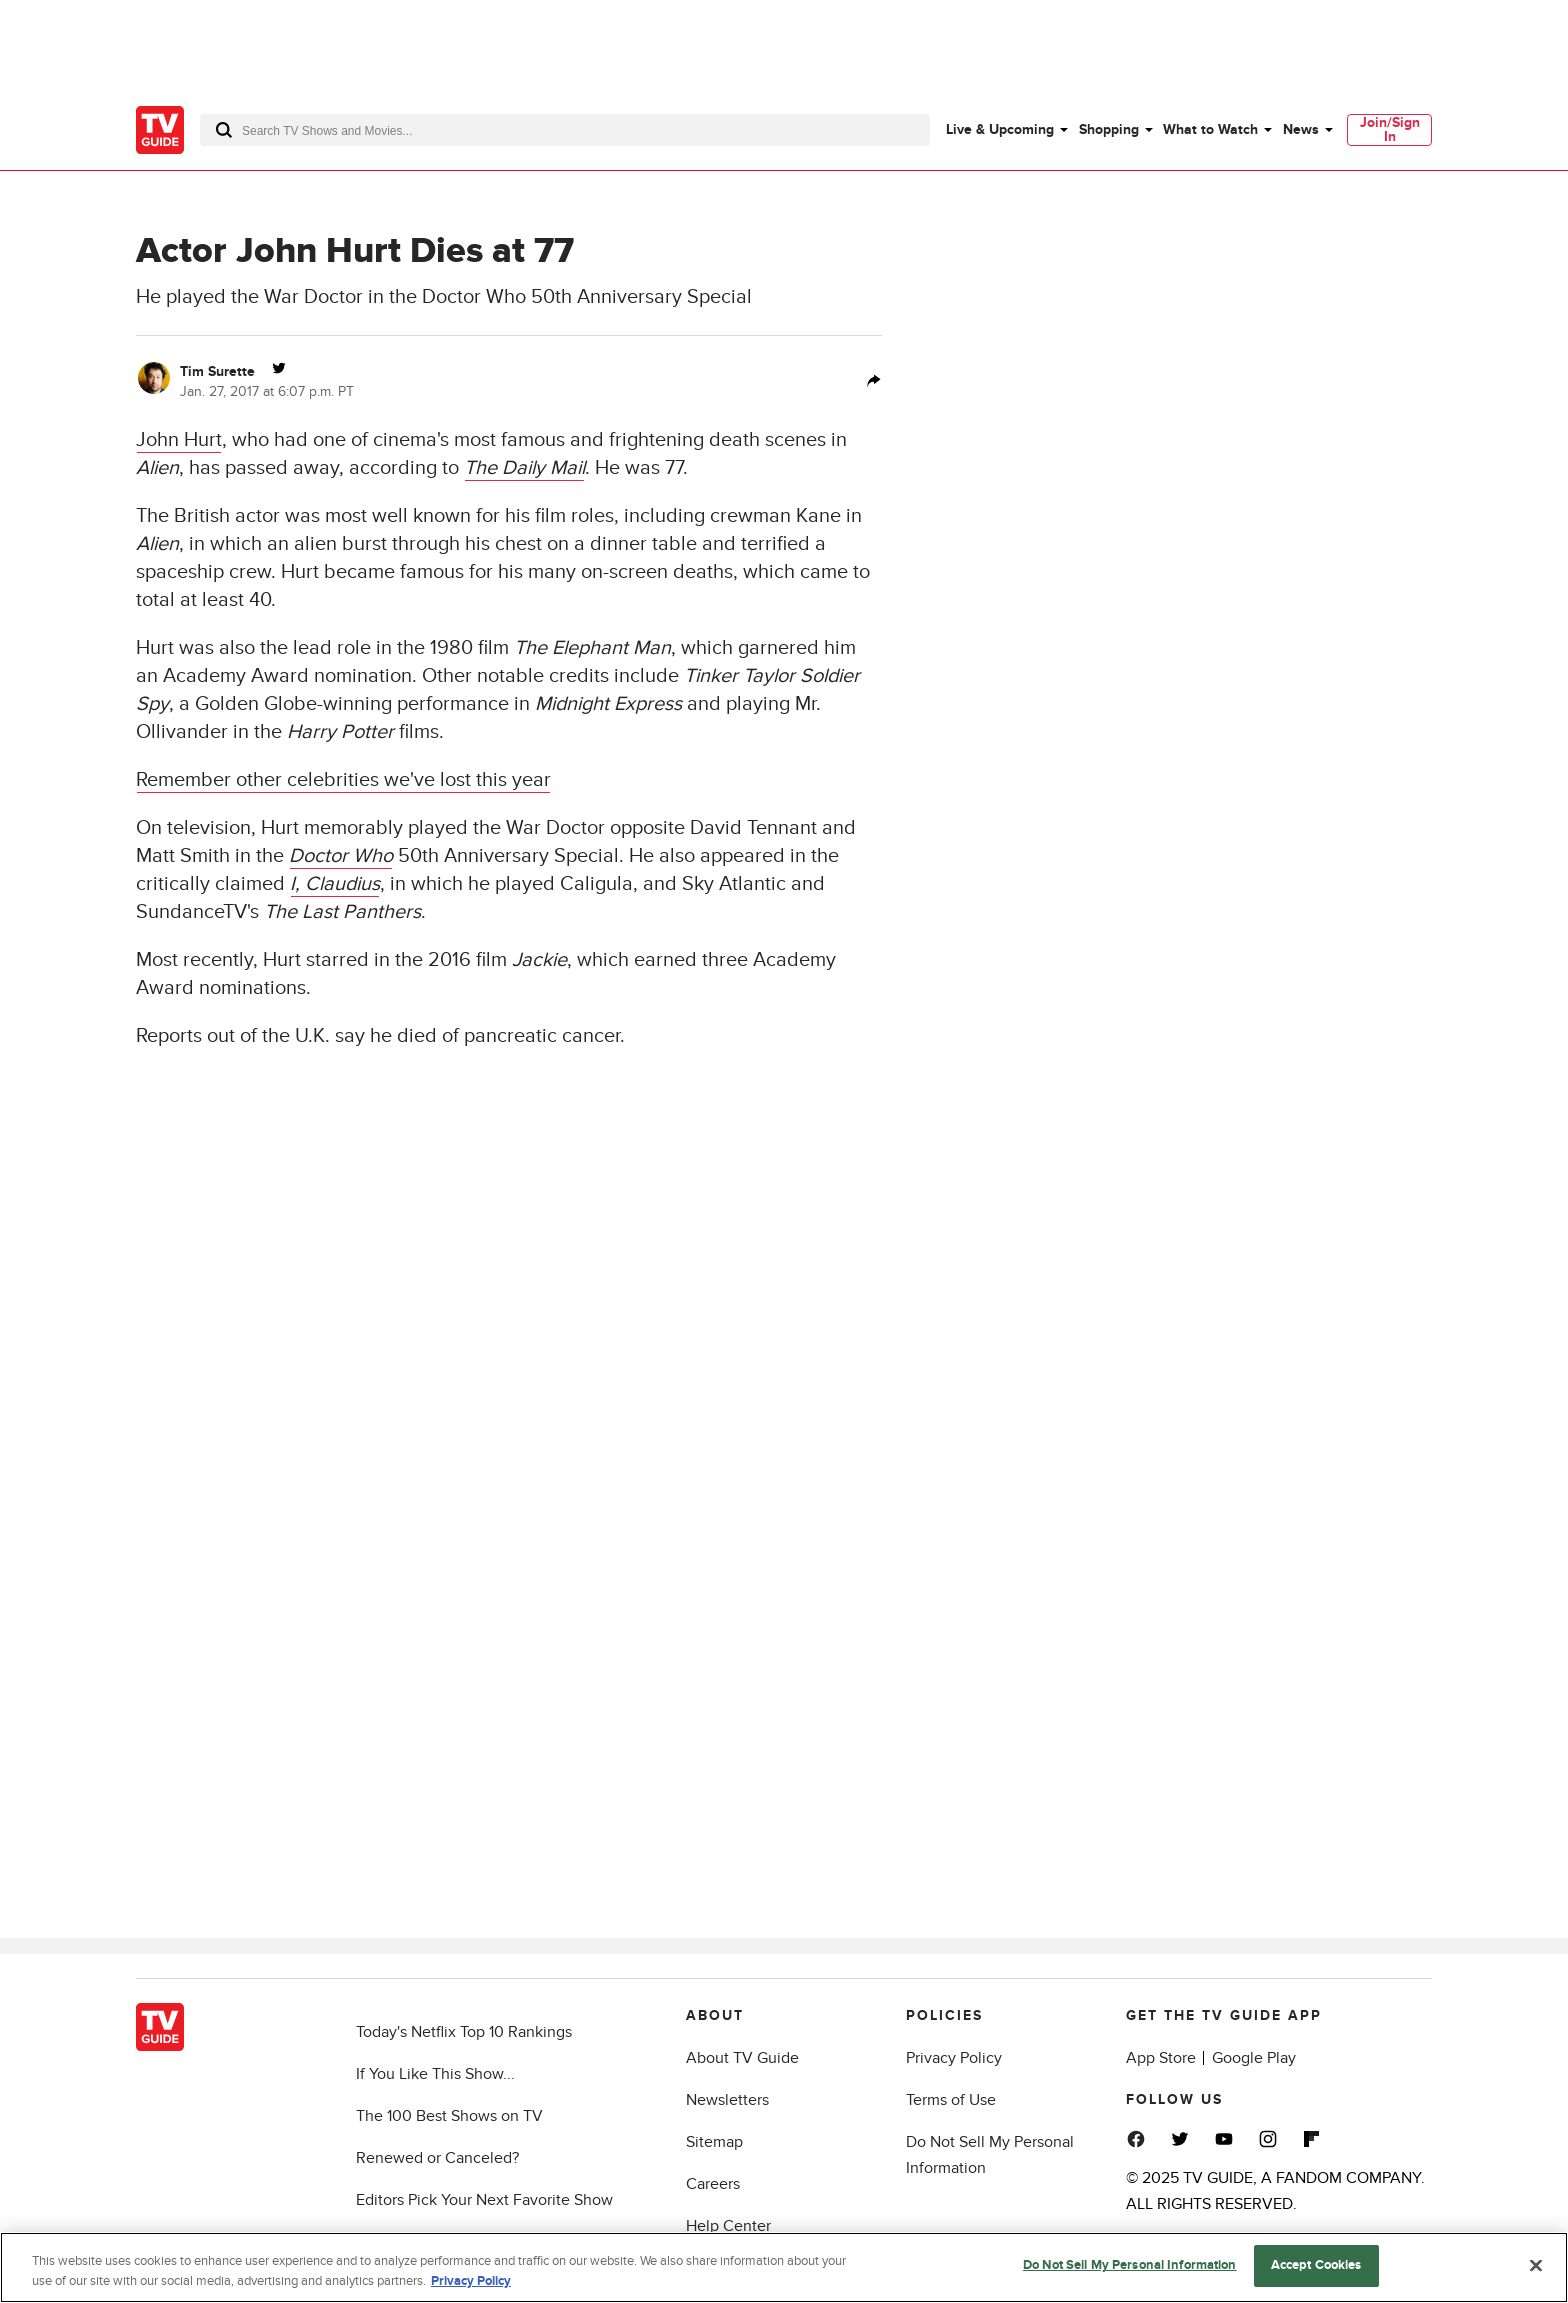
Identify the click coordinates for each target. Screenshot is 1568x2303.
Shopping (1109, 129)
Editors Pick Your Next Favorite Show (484, 2200)
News (1301, 129)
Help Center (728, 2226)
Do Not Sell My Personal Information (1130, 2272)
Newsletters (727, 2100)
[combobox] (565, 130)
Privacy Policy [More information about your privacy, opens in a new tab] (471, 2287)
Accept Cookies (1316, 2272)
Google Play (1254, 2058)
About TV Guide (742, 2058)
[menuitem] (1006, 130)
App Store (1161, 2058)
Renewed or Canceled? (437, 2158)
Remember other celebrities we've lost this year (343, 780)
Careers (713, 2184)
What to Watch (1210, 129)
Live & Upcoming (1000, 129)
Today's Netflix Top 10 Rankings (464, 2032)
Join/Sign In (1390, 129)
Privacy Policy (954, 2058)
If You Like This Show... (435, 2074)
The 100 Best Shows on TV (449, 2116)
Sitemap (714, 2142)
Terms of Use (951, 2100)
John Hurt (179, 440)
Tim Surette (217, 371)
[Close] (1536, 2271)
